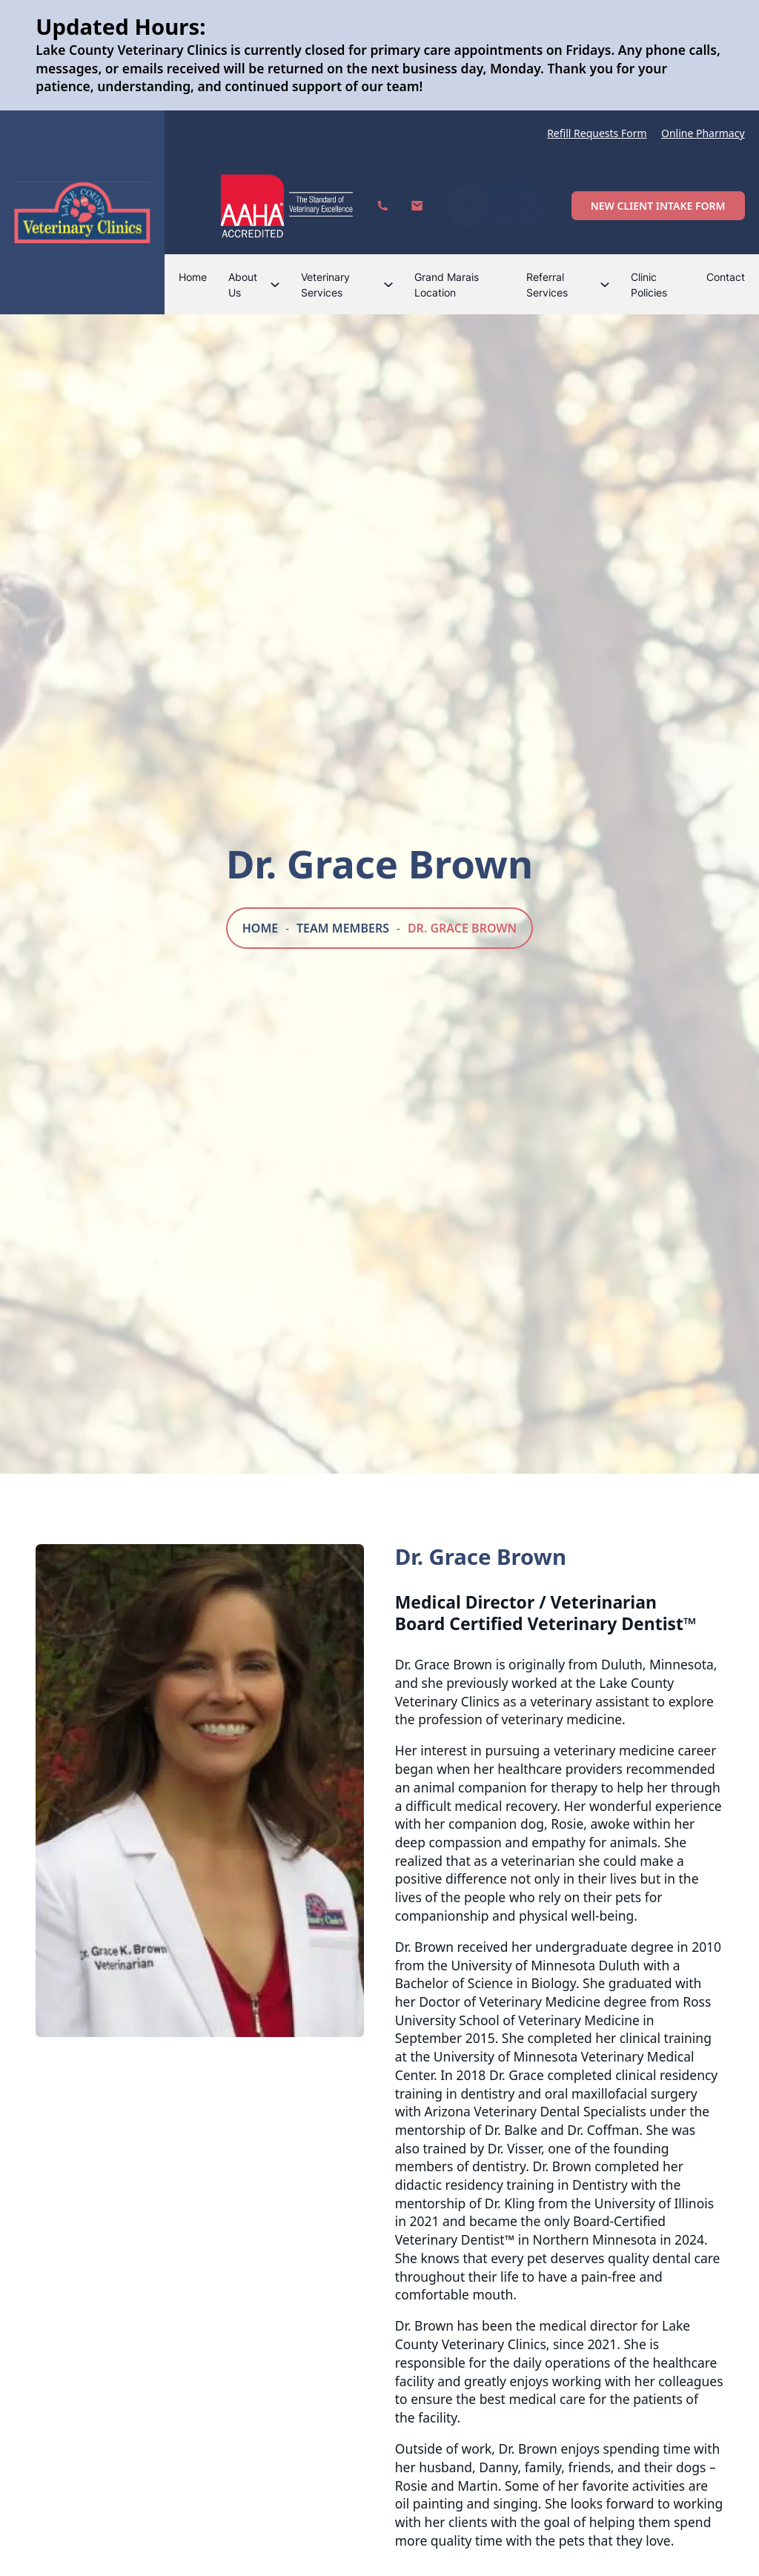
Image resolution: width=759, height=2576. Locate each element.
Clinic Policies (649, 285)
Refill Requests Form (596, 133)
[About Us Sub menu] (275, 284)
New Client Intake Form (658, 206)
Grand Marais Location (446, 285)
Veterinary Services (325, 285)
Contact (725, 277)
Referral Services (547, 285)
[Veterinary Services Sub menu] (388, 284)
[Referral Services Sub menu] (605, 284)
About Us (242, 285)
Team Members (342, 928)
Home (193, 277)
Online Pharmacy (703, 133)
